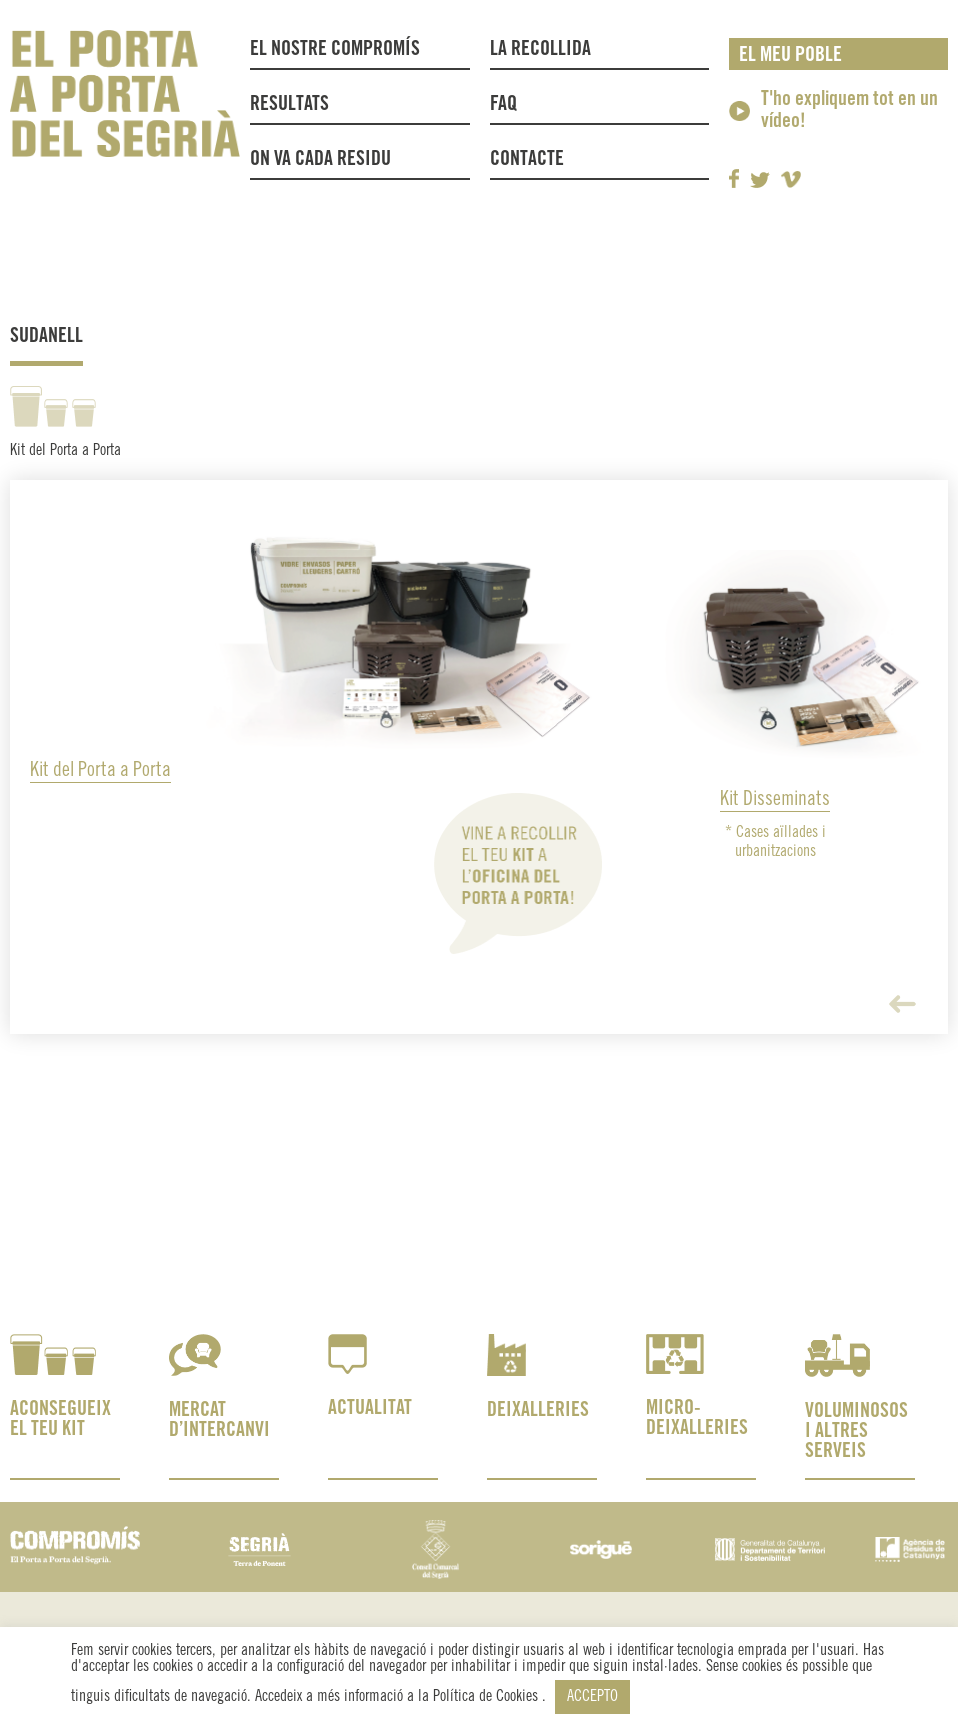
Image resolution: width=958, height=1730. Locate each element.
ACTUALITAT (370, 1408)
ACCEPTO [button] (592, 1696)
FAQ (503, 104)
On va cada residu (320, 159)
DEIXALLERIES (538, 1410)
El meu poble (790, 55)
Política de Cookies (487, 1696)
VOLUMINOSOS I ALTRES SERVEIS (856, 1431)
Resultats (289, 104)
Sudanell (46, 336)
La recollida (545, 50)
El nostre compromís (335, 49)
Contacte (527, 159)
